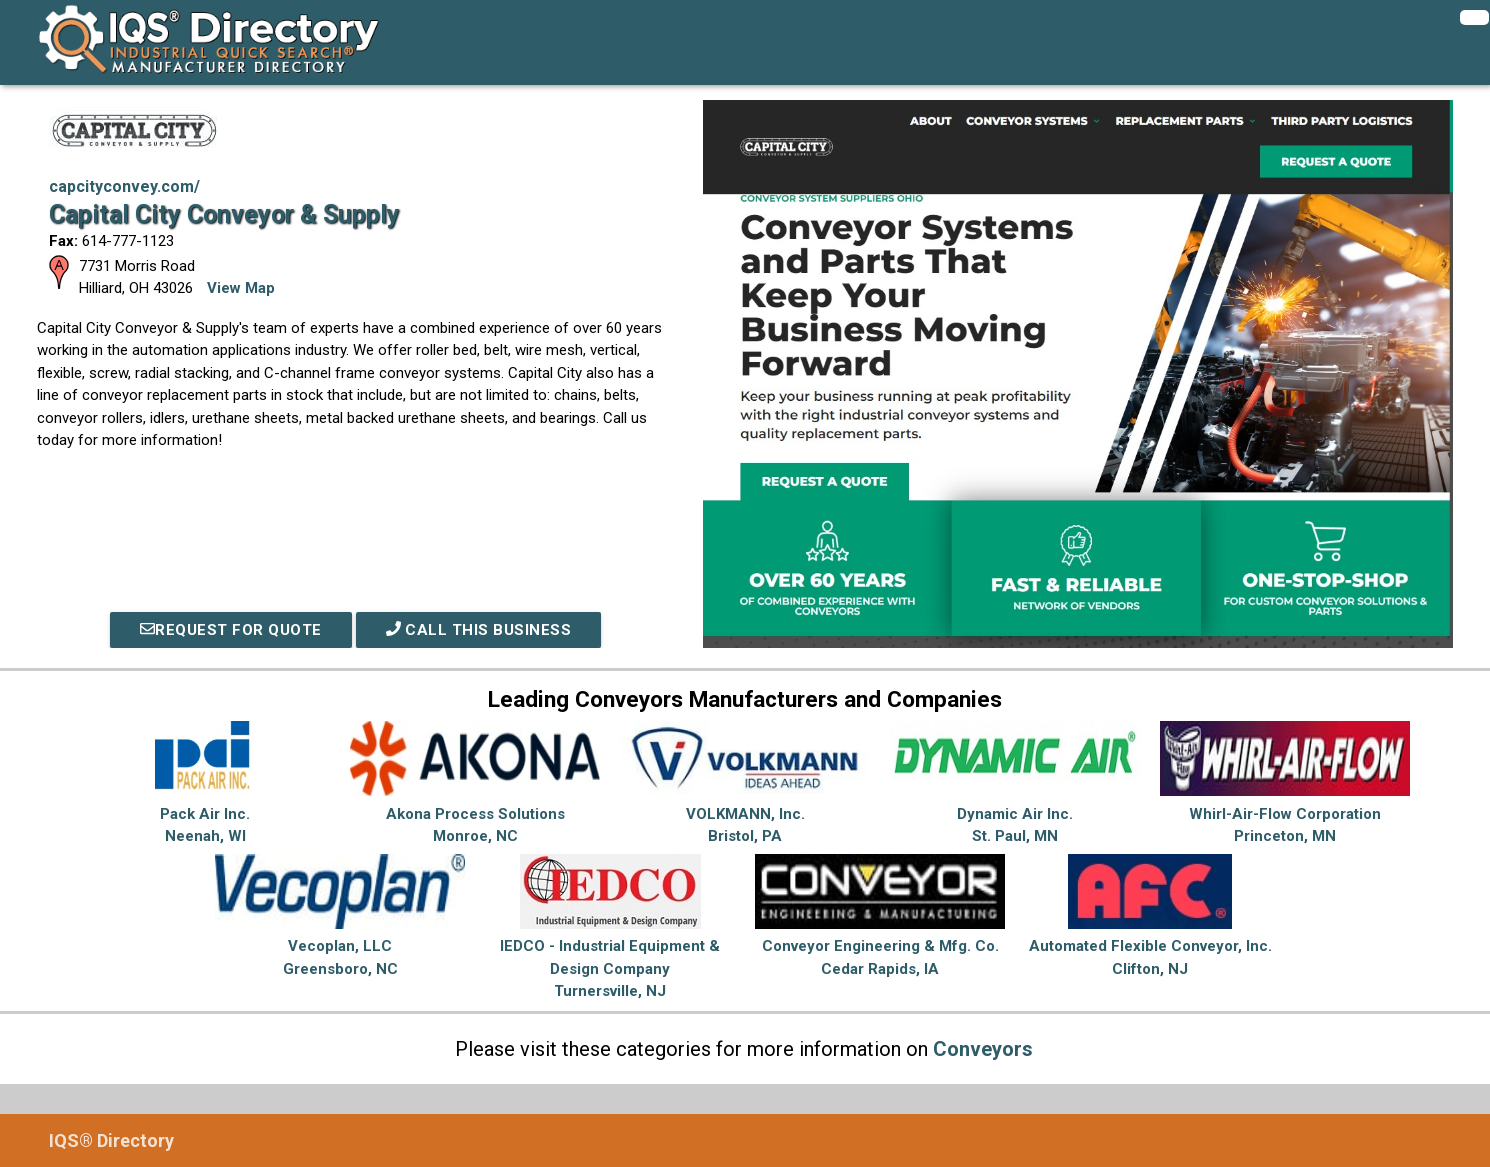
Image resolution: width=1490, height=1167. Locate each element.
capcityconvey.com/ (124, 186)
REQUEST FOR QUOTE (231, 630)
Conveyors (983, 1049)
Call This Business (479, 630)
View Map (241, 288)
